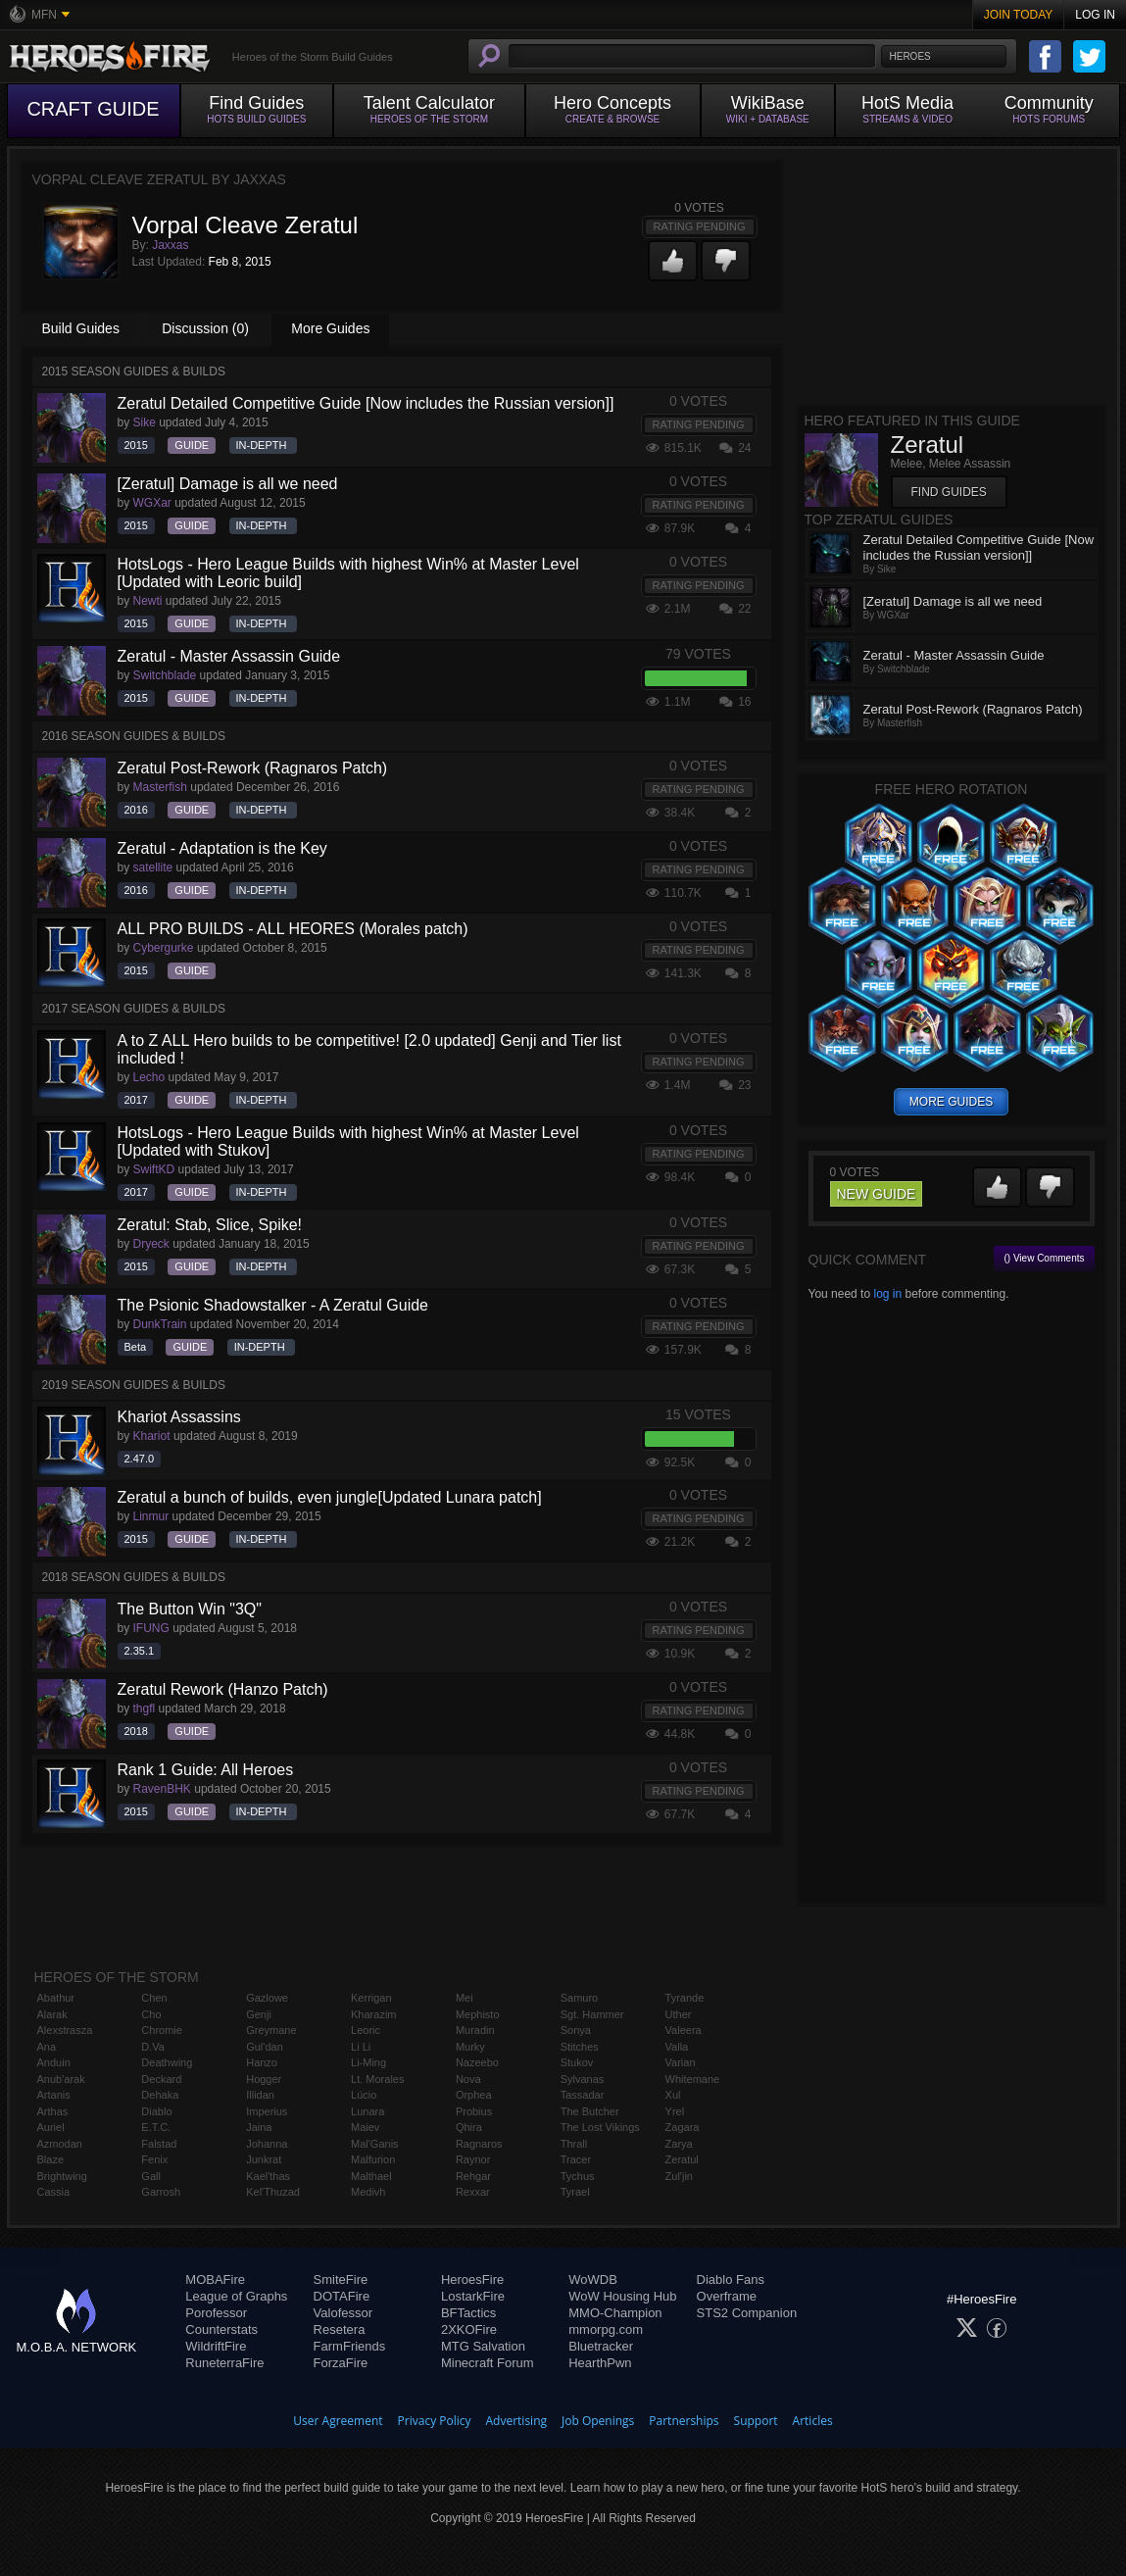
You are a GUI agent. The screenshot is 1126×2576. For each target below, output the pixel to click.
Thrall (574, 2144)
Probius (474, 2111)
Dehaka (159, 2095)
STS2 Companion (747, 2312)
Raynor (473, 2159)
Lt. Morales (377, 2079)
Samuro (580, 1998)
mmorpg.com (605, 2329)
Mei (464, 1998)
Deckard (161, 2079)
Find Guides (949, 492)
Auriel (51, 2127)
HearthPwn (599, 2362)
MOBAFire (215, 2279)
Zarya (679, 2144)
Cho (151, 2014)
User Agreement (337, 2420)
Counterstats (221, 2329)
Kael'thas (268, 2176)
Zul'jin (679, 2176)
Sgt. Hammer (592, 2014)
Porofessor (216, 2312)
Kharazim (373, 2014)
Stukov (577, 2062)
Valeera (683, 2030)
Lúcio (363, 2095)
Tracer (576, 2159)
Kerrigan (371, 1998)
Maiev (365, 2127)
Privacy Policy (434, 2420)
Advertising (517, 2420)
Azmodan (59, 2144)
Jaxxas (170, 245)
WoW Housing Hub (622, 2296)
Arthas (53, 2111)
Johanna (266, 2144)
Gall (151, 2176)
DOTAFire (342, 2296)
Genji (258, 2014)
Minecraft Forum (487, 2362)
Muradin (475, 2030)
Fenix (154, 2159)
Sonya (576, 2030)
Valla (677, 2047)
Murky (470, 2047)
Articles (813, 2420)
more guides (951, 1102)
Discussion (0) (205, 328)
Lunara (367, 2111)
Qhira (469, 2127)
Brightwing (62, 2176)
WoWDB (592, 2279)
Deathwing (166, 2062)
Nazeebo (477, 2062)
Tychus (578, 2176)
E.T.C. (156, 2127)
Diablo (156, 2111)
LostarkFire (473, 2296)
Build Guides (81, 328)
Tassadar (583, 2095)
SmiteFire (341, 2279)
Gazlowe (267, 1998)
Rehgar (473, 2176)
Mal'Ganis (375, 2144)
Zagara (682, 2127)
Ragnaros (479, 2144)
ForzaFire (341, 2362)
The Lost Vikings (600, 2127)
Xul (673, 2095)
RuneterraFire (224, 2362)
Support (756, 2420)
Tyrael (575, 2192)
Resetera (340, 2329)
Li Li (360, 2047)
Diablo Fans (730, 2279)
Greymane (271, 2030)
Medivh (368, 2192)
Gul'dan (264, 2047)
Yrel (675, 2111)
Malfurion (373, 2159)
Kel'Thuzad (273, 2192)
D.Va (153, 2047)
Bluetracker (600, 2346)
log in (887, 1294)
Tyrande (685, 1998)
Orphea (474, 2095)
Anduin (54, 2062)
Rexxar (473, 2192)
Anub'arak (61, 2079)
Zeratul (682, 2159)
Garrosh (160, 2192)
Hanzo (261, 2062)
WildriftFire (215, 2346)
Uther (678, 2014)
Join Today (1018, 15)
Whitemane (692, 2079)
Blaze (51, 2159)
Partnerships (683, 2420)
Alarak (52, 2014)
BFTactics (468, 2312)
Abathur (56, 1998)
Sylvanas (583, 2079)
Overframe (727, 2296)
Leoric (365, 2030)
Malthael (371, 2176)
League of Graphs (236, 2296)
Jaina (258, 2127)
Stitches (580, 2047)
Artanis (54, 2095)
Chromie (161, 2030)
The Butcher (590, 2111)
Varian (680, 2062)
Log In (1095, 15)
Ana (47, 2047)
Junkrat (263, 2159)
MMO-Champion (614, 2312)
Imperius (266, 2111)
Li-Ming (368, 2062)
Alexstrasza (65, 2030)
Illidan (260, 2095)
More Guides (330, 328)
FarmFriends (350, 2346)
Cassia (54, 2192)
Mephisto (478, 2014)
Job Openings (598, 2420)
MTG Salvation (483, 2346)
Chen (154, 1998)
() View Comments (1044, 1258)
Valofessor (343, 2312)
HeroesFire (472, 2279)
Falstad (158, 2144)
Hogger (263, 2079)
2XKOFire (469, 2329)
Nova (468, 2079)
